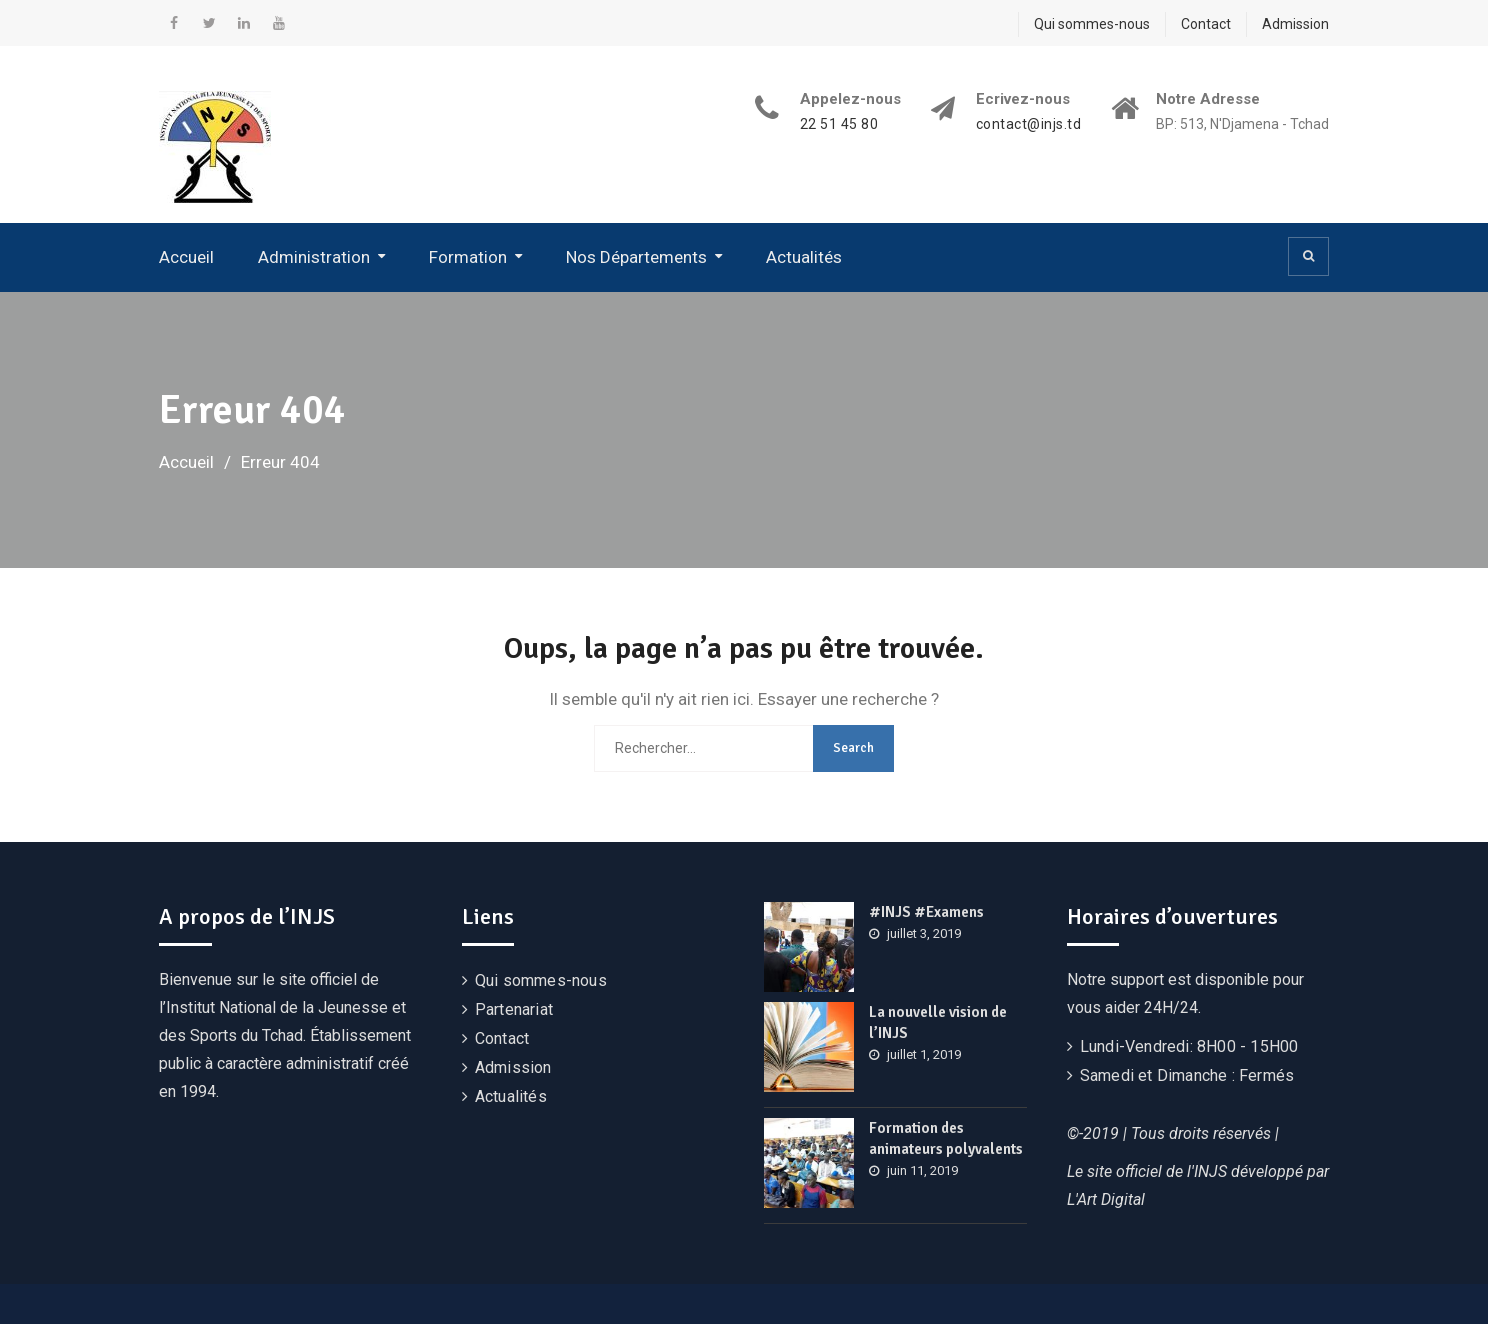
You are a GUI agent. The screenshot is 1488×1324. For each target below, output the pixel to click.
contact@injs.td (1029, 124)
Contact (1206, 24)
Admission (1295, 24)
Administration (314, 257)
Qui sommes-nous (1092, 24)
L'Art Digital (1106, 1199)
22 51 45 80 (839, 124)
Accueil (186, 257)
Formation (468, 257)
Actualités (804, 257)
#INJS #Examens (926, 912)
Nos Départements (636, 257)
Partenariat (514, 1009)
